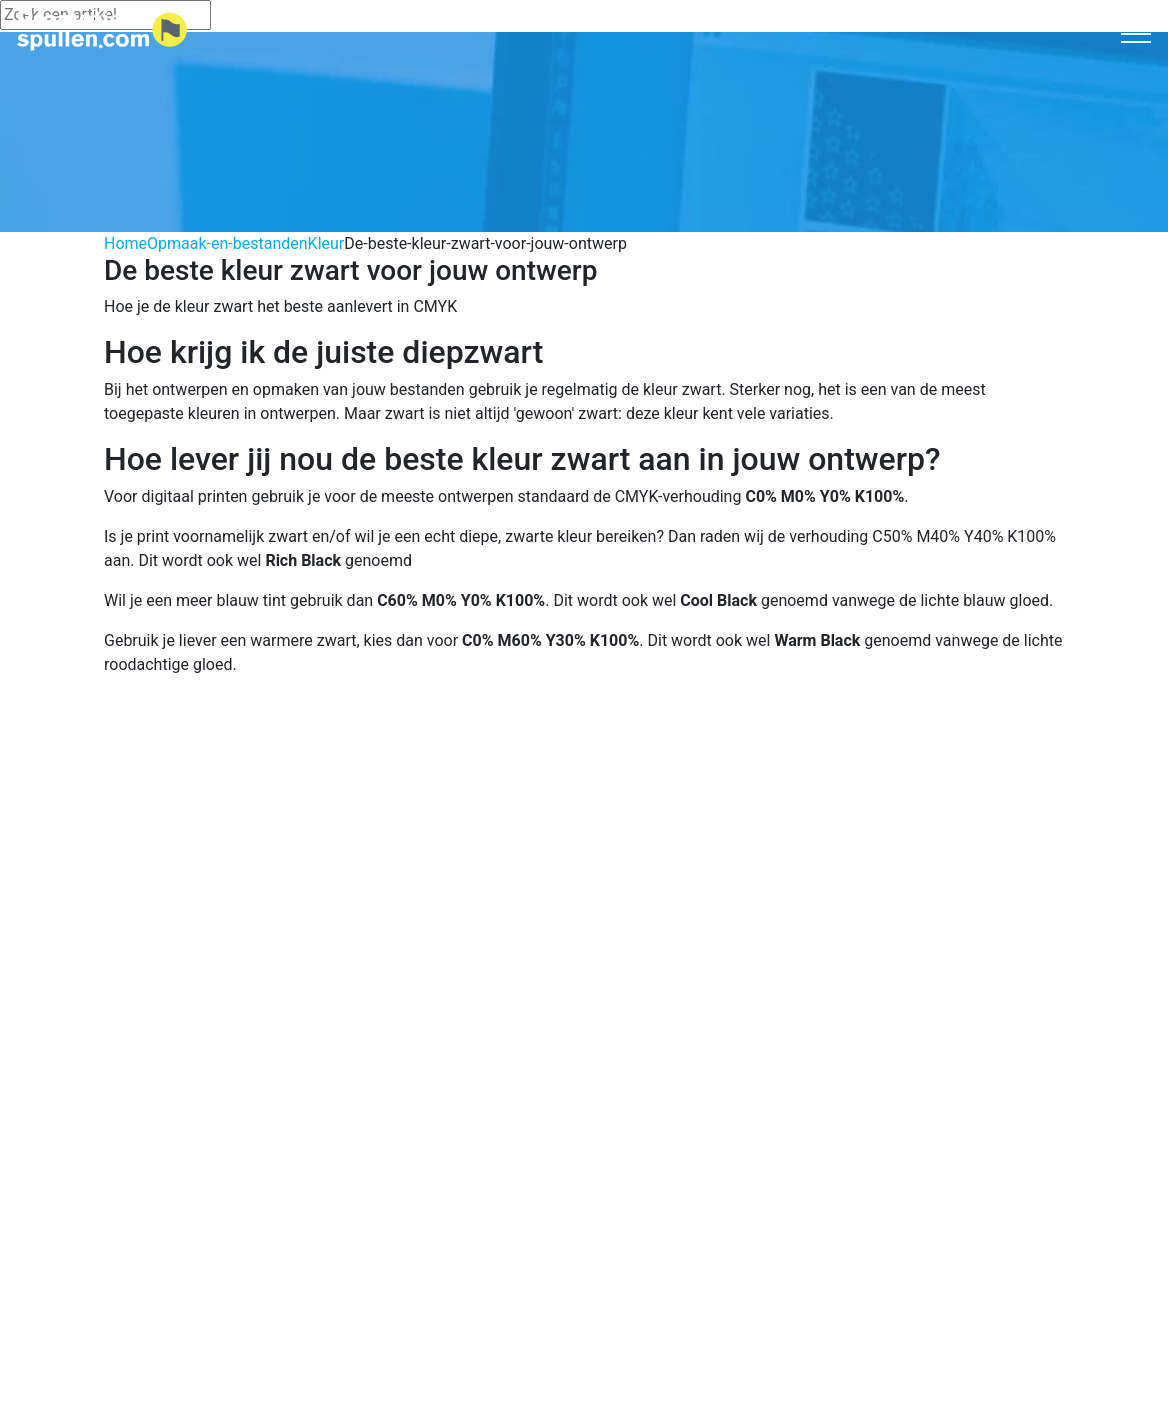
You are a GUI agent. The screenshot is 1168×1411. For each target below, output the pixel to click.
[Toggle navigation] (1136, 33)
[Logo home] (102, 31)
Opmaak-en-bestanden (227, 243)
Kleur (326, 243)
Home (125, 243)
